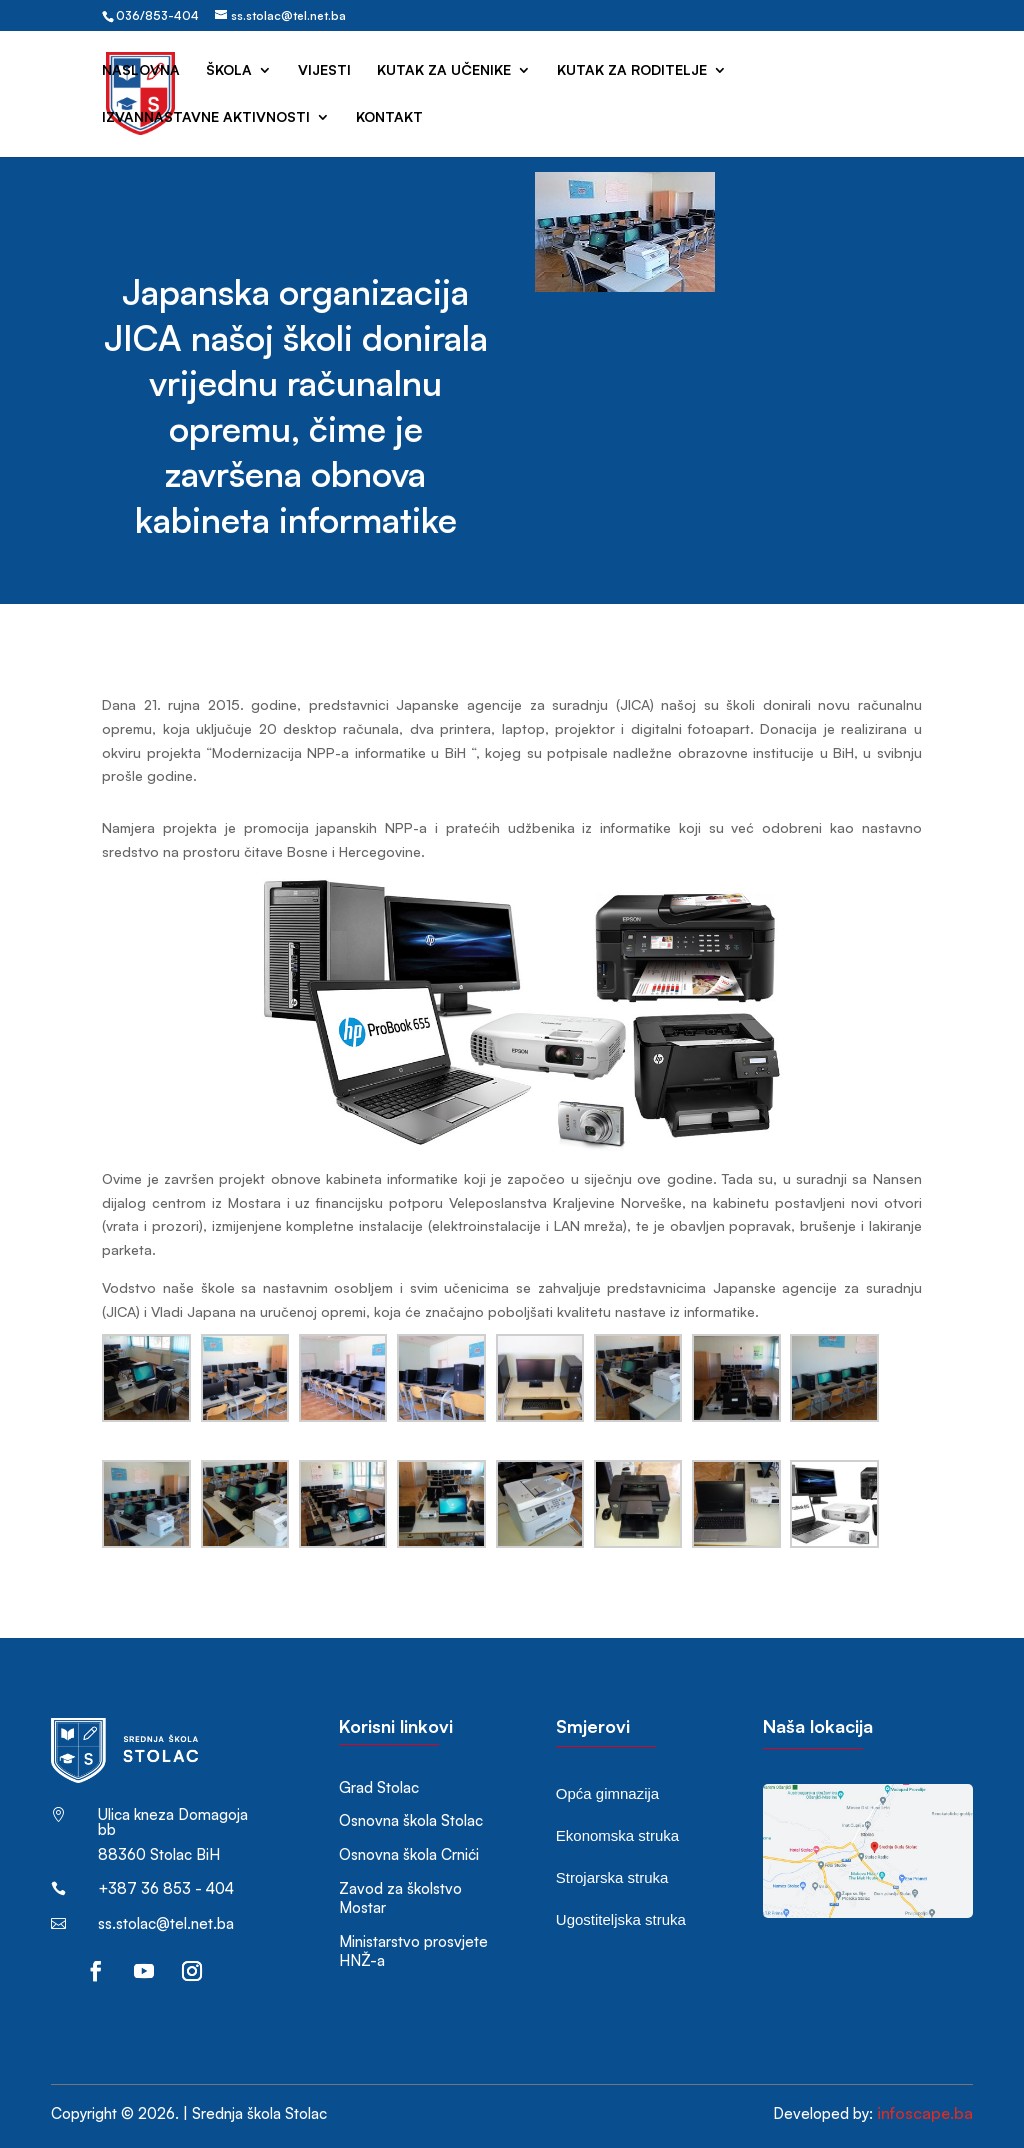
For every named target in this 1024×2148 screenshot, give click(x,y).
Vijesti (324, 70)
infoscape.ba (925, 2113)
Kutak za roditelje (632, 70)
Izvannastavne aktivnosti (206, 117)
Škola (229, 70)
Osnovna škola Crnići (409, 1854)
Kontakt (389, 117)
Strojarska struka (612, 1877)
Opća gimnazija (607, 1793)
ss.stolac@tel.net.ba (166, 1923)
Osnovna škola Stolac (411, 1820)
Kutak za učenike (444, 70)
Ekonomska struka (617, 1835)
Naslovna (141, 70)
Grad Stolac (379, 1787)
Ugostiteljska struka (621, 1919)
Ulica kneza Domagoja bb (173, 1822)
